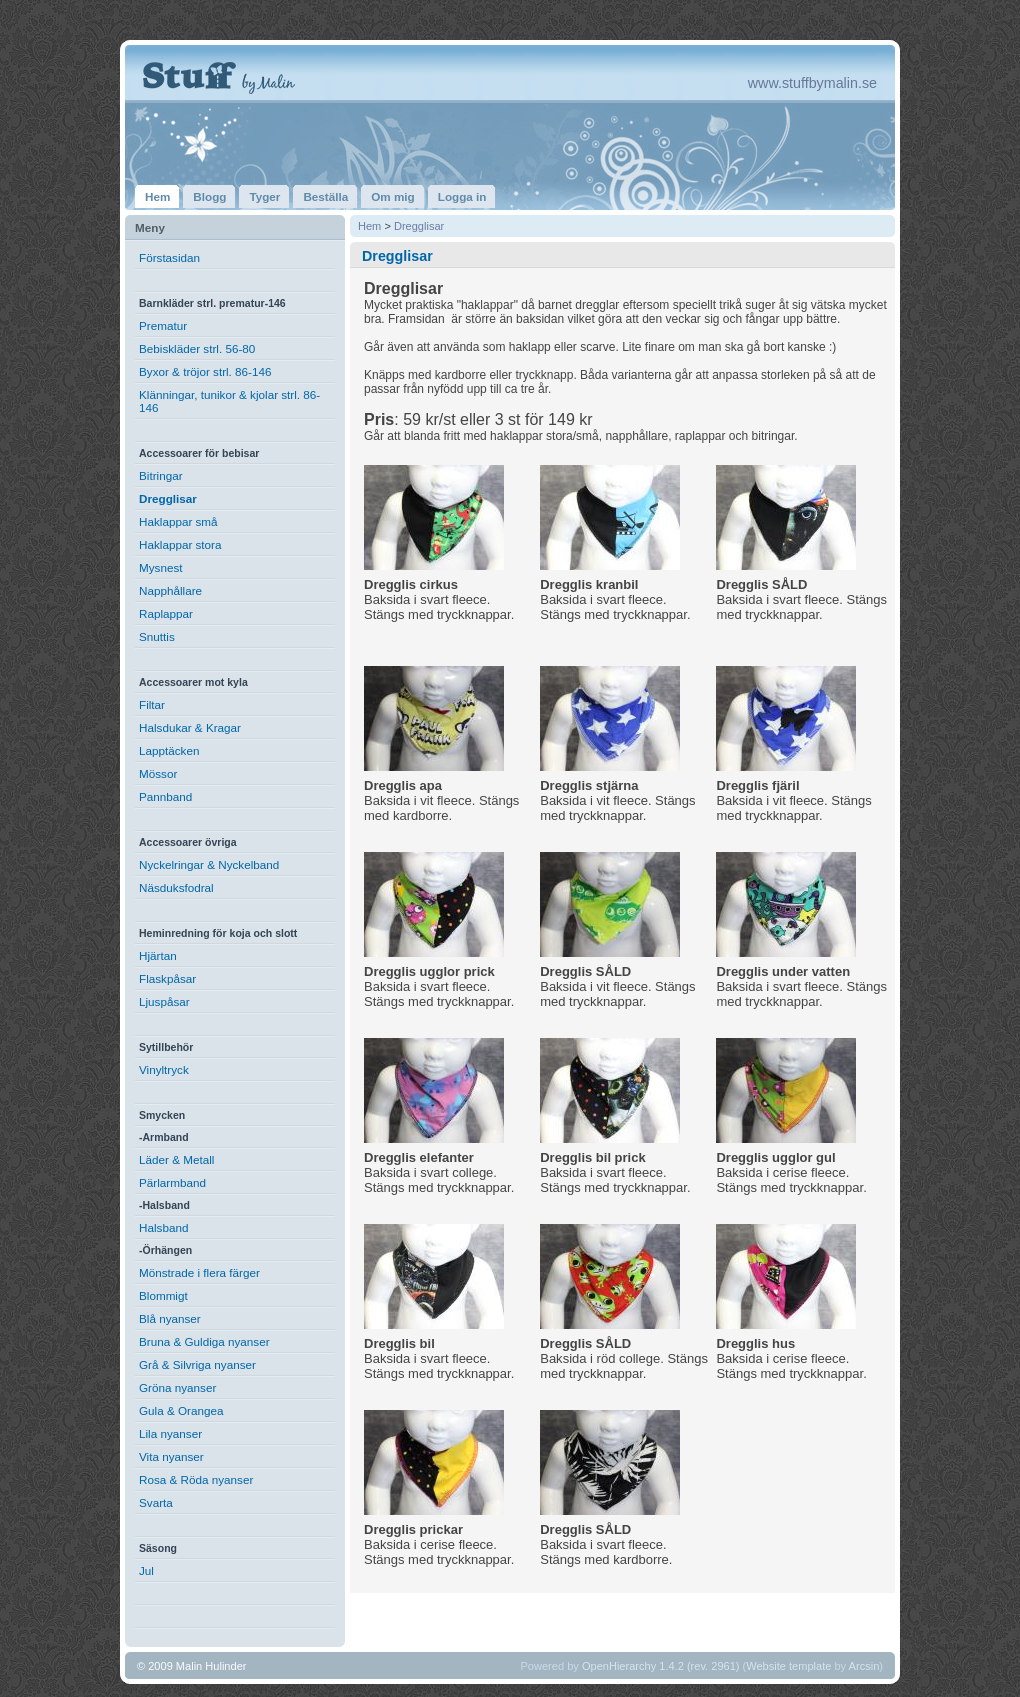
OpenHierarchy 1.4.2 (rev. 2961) (661, 1666)
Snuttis (157, 636)
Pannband (165, 796)
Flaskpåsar (167, 978)
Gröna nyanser (177, 1387)
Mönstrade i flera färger (199, 1272)
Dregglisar (168, 498)
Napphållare (170, 590)
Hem (369, 226)
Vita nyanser (171, 1456)
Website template (788, 1666)
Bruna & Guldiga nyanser (204, 1341)
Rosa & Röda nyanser (196, 1479)
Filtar (152, 704)
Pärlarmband (172, 1182)
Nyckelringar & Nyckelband (209, 864)
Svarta (156, 1502)
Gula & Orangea (181, 1410)
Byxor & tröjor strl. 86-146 (205, 371)
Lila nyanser (170, 1433)
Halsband (163, 1227)
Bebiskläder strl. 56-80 (197, 348)
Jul (146, 1570)
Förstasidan (169, 257)
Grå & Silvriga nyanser (197, 1364)
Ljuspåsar (164, 1001)
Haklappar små (178, 521)
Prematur (163, 325)
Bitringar (161, 475)
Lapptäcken (169, 750)
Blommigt (163, 1295)
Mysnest (161, 567)
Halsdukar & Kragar (190, 727)
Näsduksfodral (176, 887)
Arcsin (864, 1666)
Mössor (158, 773)
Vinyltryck (164, 1069)
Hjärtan (158, 955)
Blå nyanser (170, 1318)
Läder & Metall (176, 1159)
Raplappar (166, 613)
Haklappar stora (180, 544)
